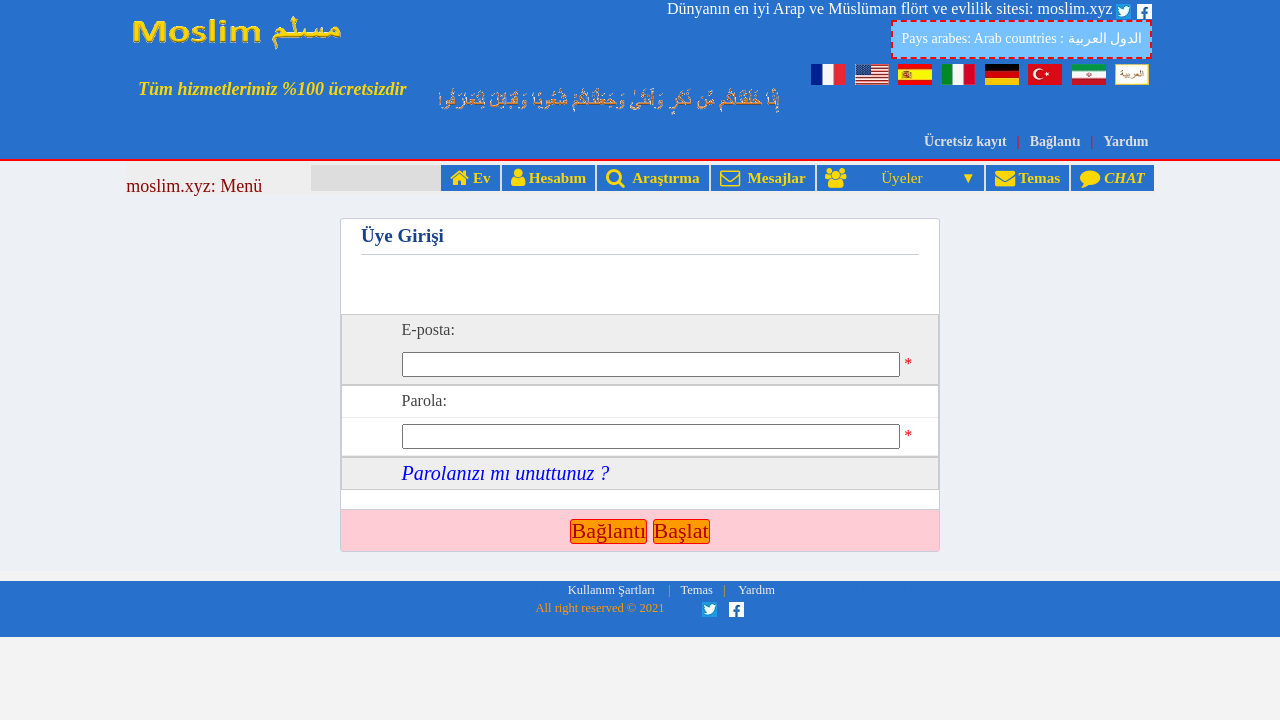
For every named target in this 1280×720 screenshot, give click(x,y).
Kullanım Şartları (611, 481)
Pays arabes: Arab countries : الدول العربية (1021, 38)
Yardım (1125, 141)
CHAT (1112, 177)
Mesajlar (763, 177)
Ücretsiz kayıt (965, 141)
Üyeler (891, 177)
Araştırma (652, 177)
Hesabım (548, 177)
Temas (1027, 177)
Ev (470, 177)
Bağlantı (1055, 141)
